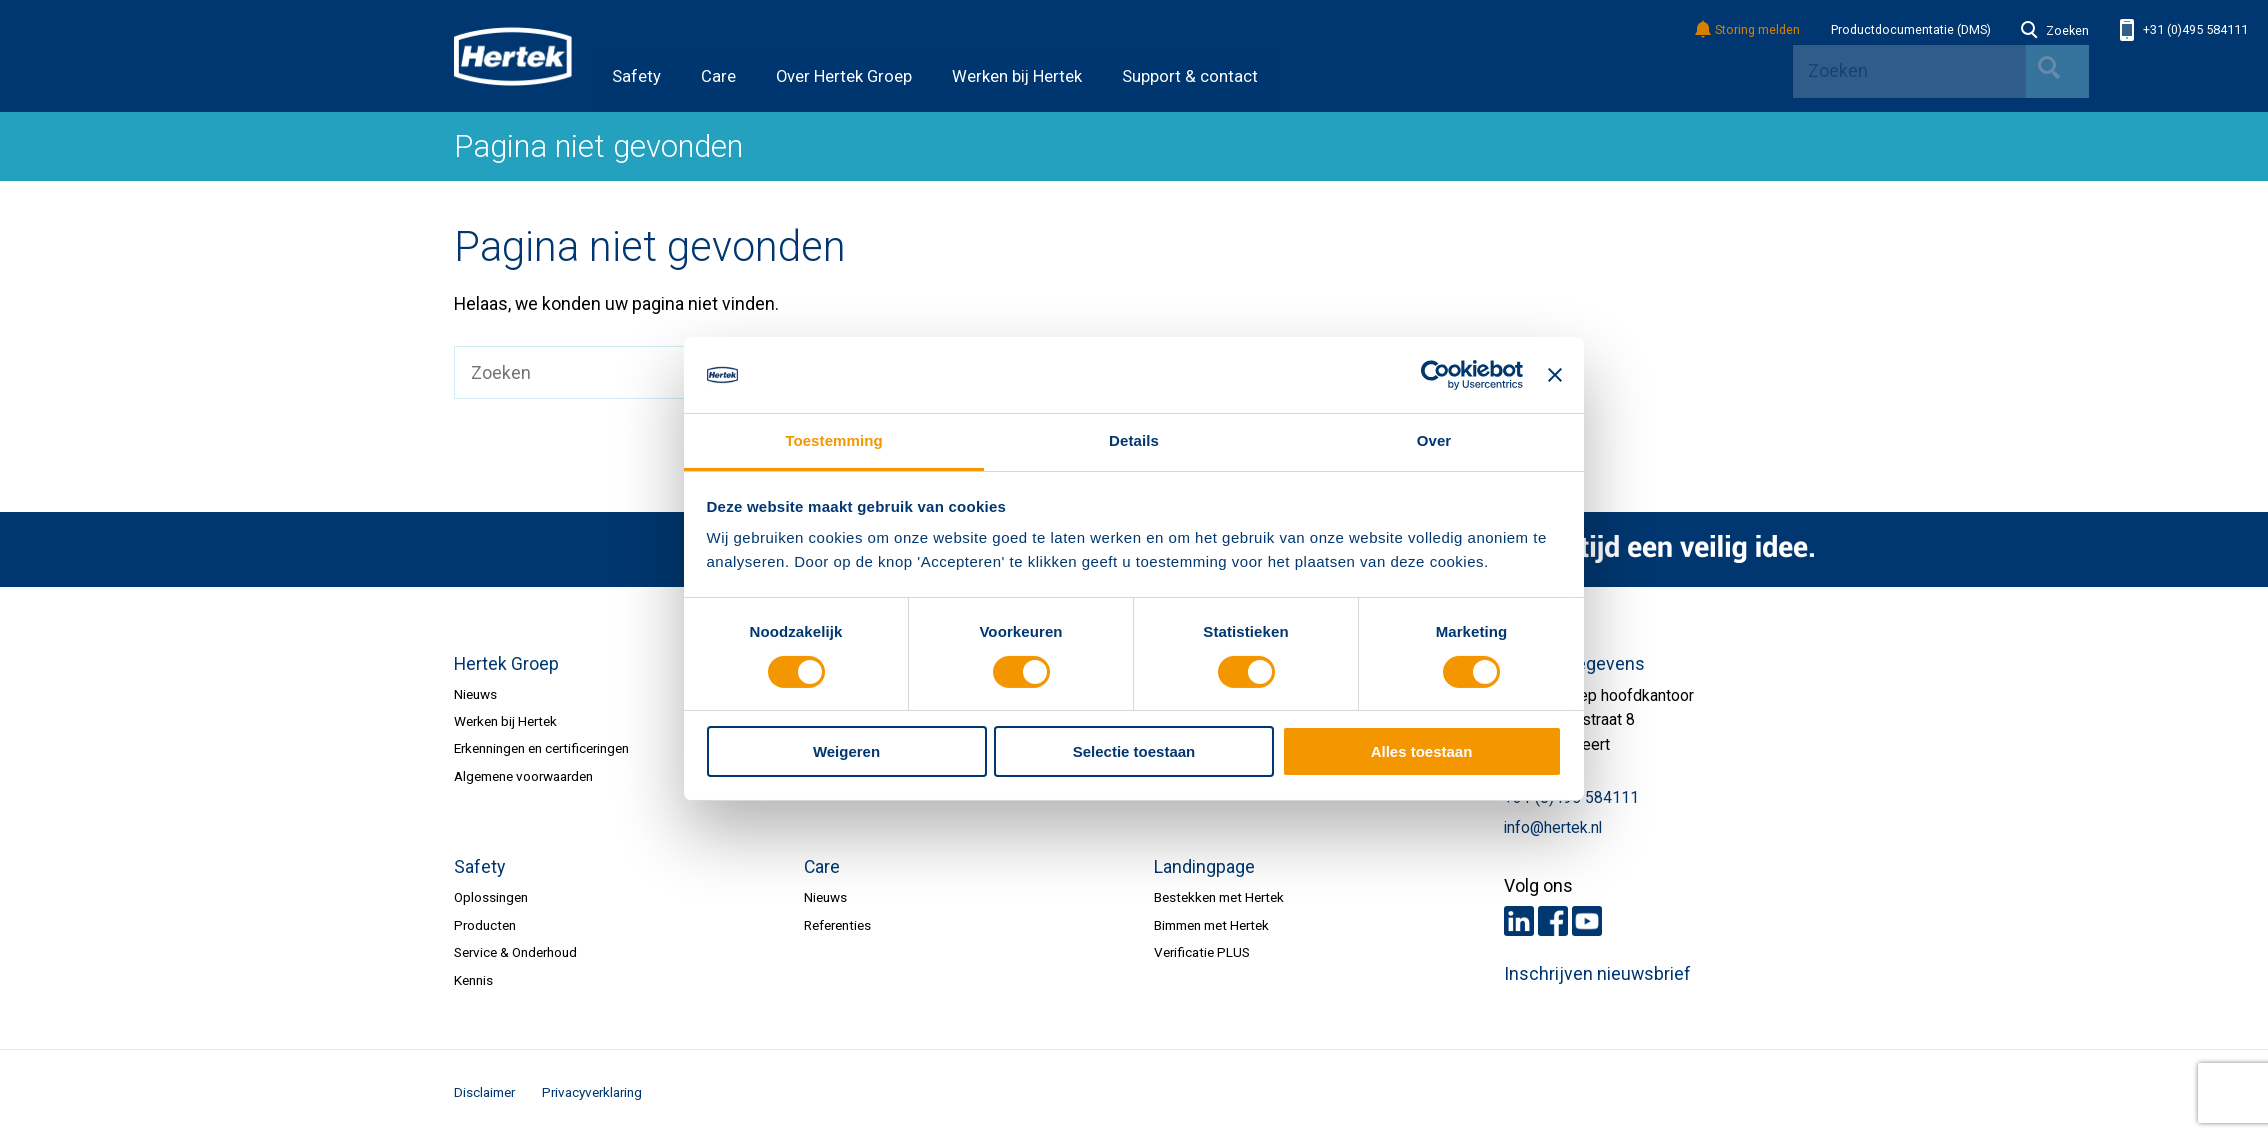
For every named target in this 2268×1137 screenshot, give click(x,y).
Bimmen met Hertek (1211, 925)
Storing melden (1748, 30)
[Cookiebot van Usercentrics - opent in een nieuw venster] (1435, 375)
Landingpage (1204, 867)
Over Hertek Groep (844, 76)
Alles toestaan (1422, 751)
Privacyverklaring (592, 1092)
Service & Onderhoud (515, 952)
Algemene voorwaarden (523, 776)
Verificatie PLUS (1202, 952)
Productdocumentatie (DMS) (1911, 30)
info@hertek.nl (1553, 828)
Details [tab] (1134, 440)
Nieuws (475, 694)
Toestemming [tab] (834, 440)
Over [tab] (1434, 440)
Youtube (1587, 921)
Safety (636, 76)
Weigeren (846, 751)
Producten (485, 925)
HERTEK (513, 56)
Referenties (837, 925)
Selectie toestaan (1134, 751)
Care (718, 76)
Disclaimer (484, 1092)
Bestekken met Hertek (1219, 897)
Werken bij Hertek (1017, 76)
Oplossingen (491, 897)
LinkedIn (1519, 921)
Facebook (1553, 921)
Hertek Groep (506, 664)
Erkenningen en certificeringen (541, 748)
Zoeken (2055, 31)
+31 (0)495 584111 (2184, 30)
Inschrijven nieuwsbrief (1597, 974)
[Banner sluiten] (1555, 375)
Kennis (473, 980)
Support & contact (1190, 76)
